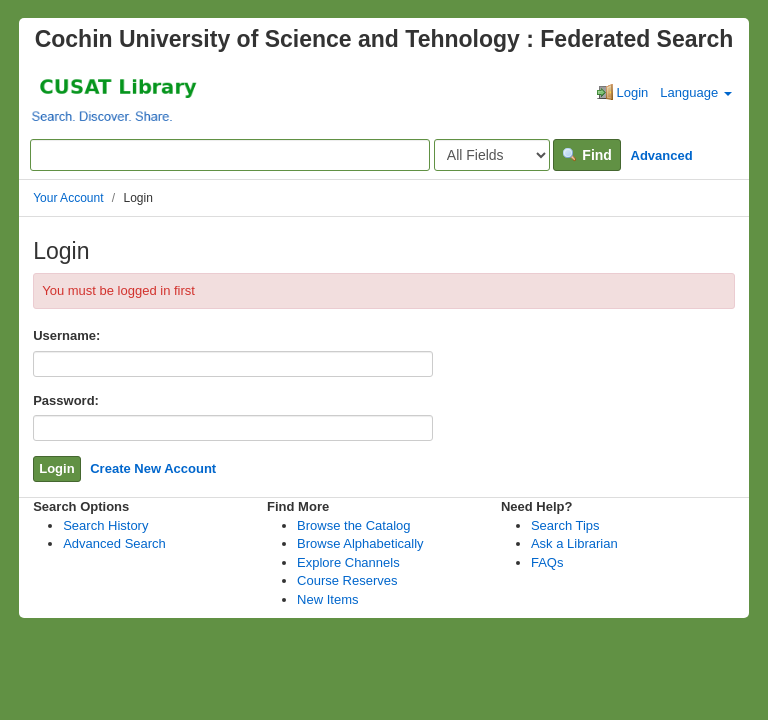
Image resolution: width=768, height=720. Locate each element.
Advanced (662, 155)
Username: (66, 335)
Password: (66, 400)
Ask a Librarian (574, 543)
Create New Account (153, 468)
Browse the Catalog (353, 525)
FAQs (547, 562)
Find (586, 155)
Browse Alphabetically (360, 543)
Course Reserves (347, 580)
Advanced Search (114, 543)
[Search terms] (230, 155)
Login (622, 92)
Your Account (68, 198)
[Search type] (492, 155)
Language (695, 92)
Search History (105, 525)
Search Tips (565, 525)
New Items (327, 599)
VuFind (68, 98)
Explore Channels (348, 562)
